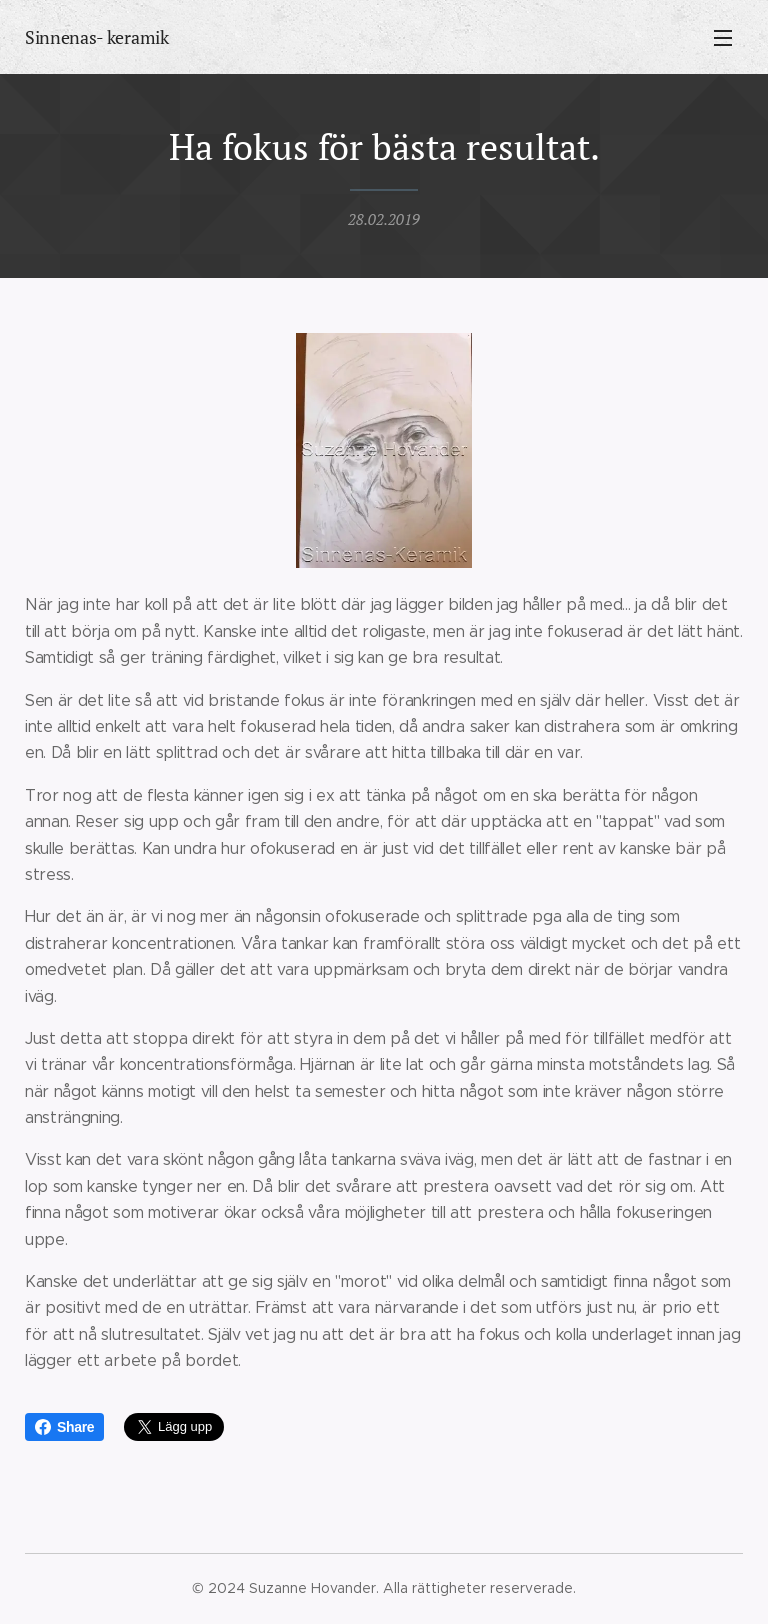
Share (64, 1427)
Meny (723, 38)
